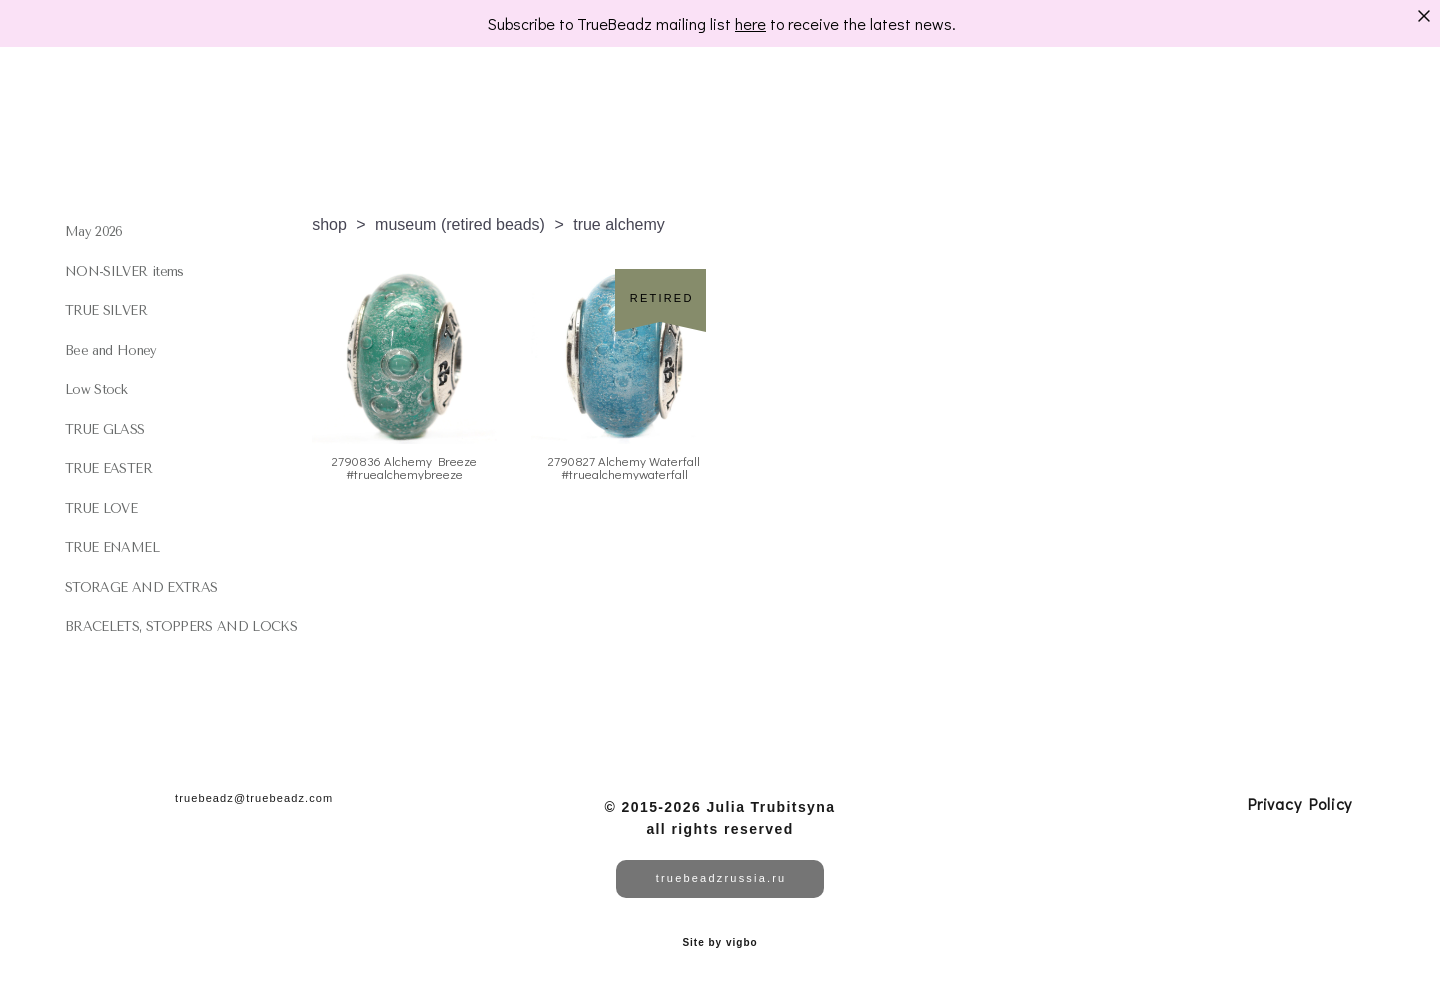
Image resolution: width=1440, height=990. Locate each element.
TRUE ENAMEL (112, 547)
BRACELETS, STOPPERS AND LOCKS (181, 626)
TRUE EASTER (108, 468)
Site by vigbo (719, 943)
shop (329, 224)
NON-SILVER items (124, 271)
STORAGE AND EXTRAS (141, 587)
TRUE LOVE (101, 508)
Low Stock (96, 389)
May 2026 (94, 231)
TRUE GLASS (105, 429)
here (750, 23)
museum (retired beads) (460, 224)
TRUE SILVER (106, 310)
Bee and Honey (111, 350)
